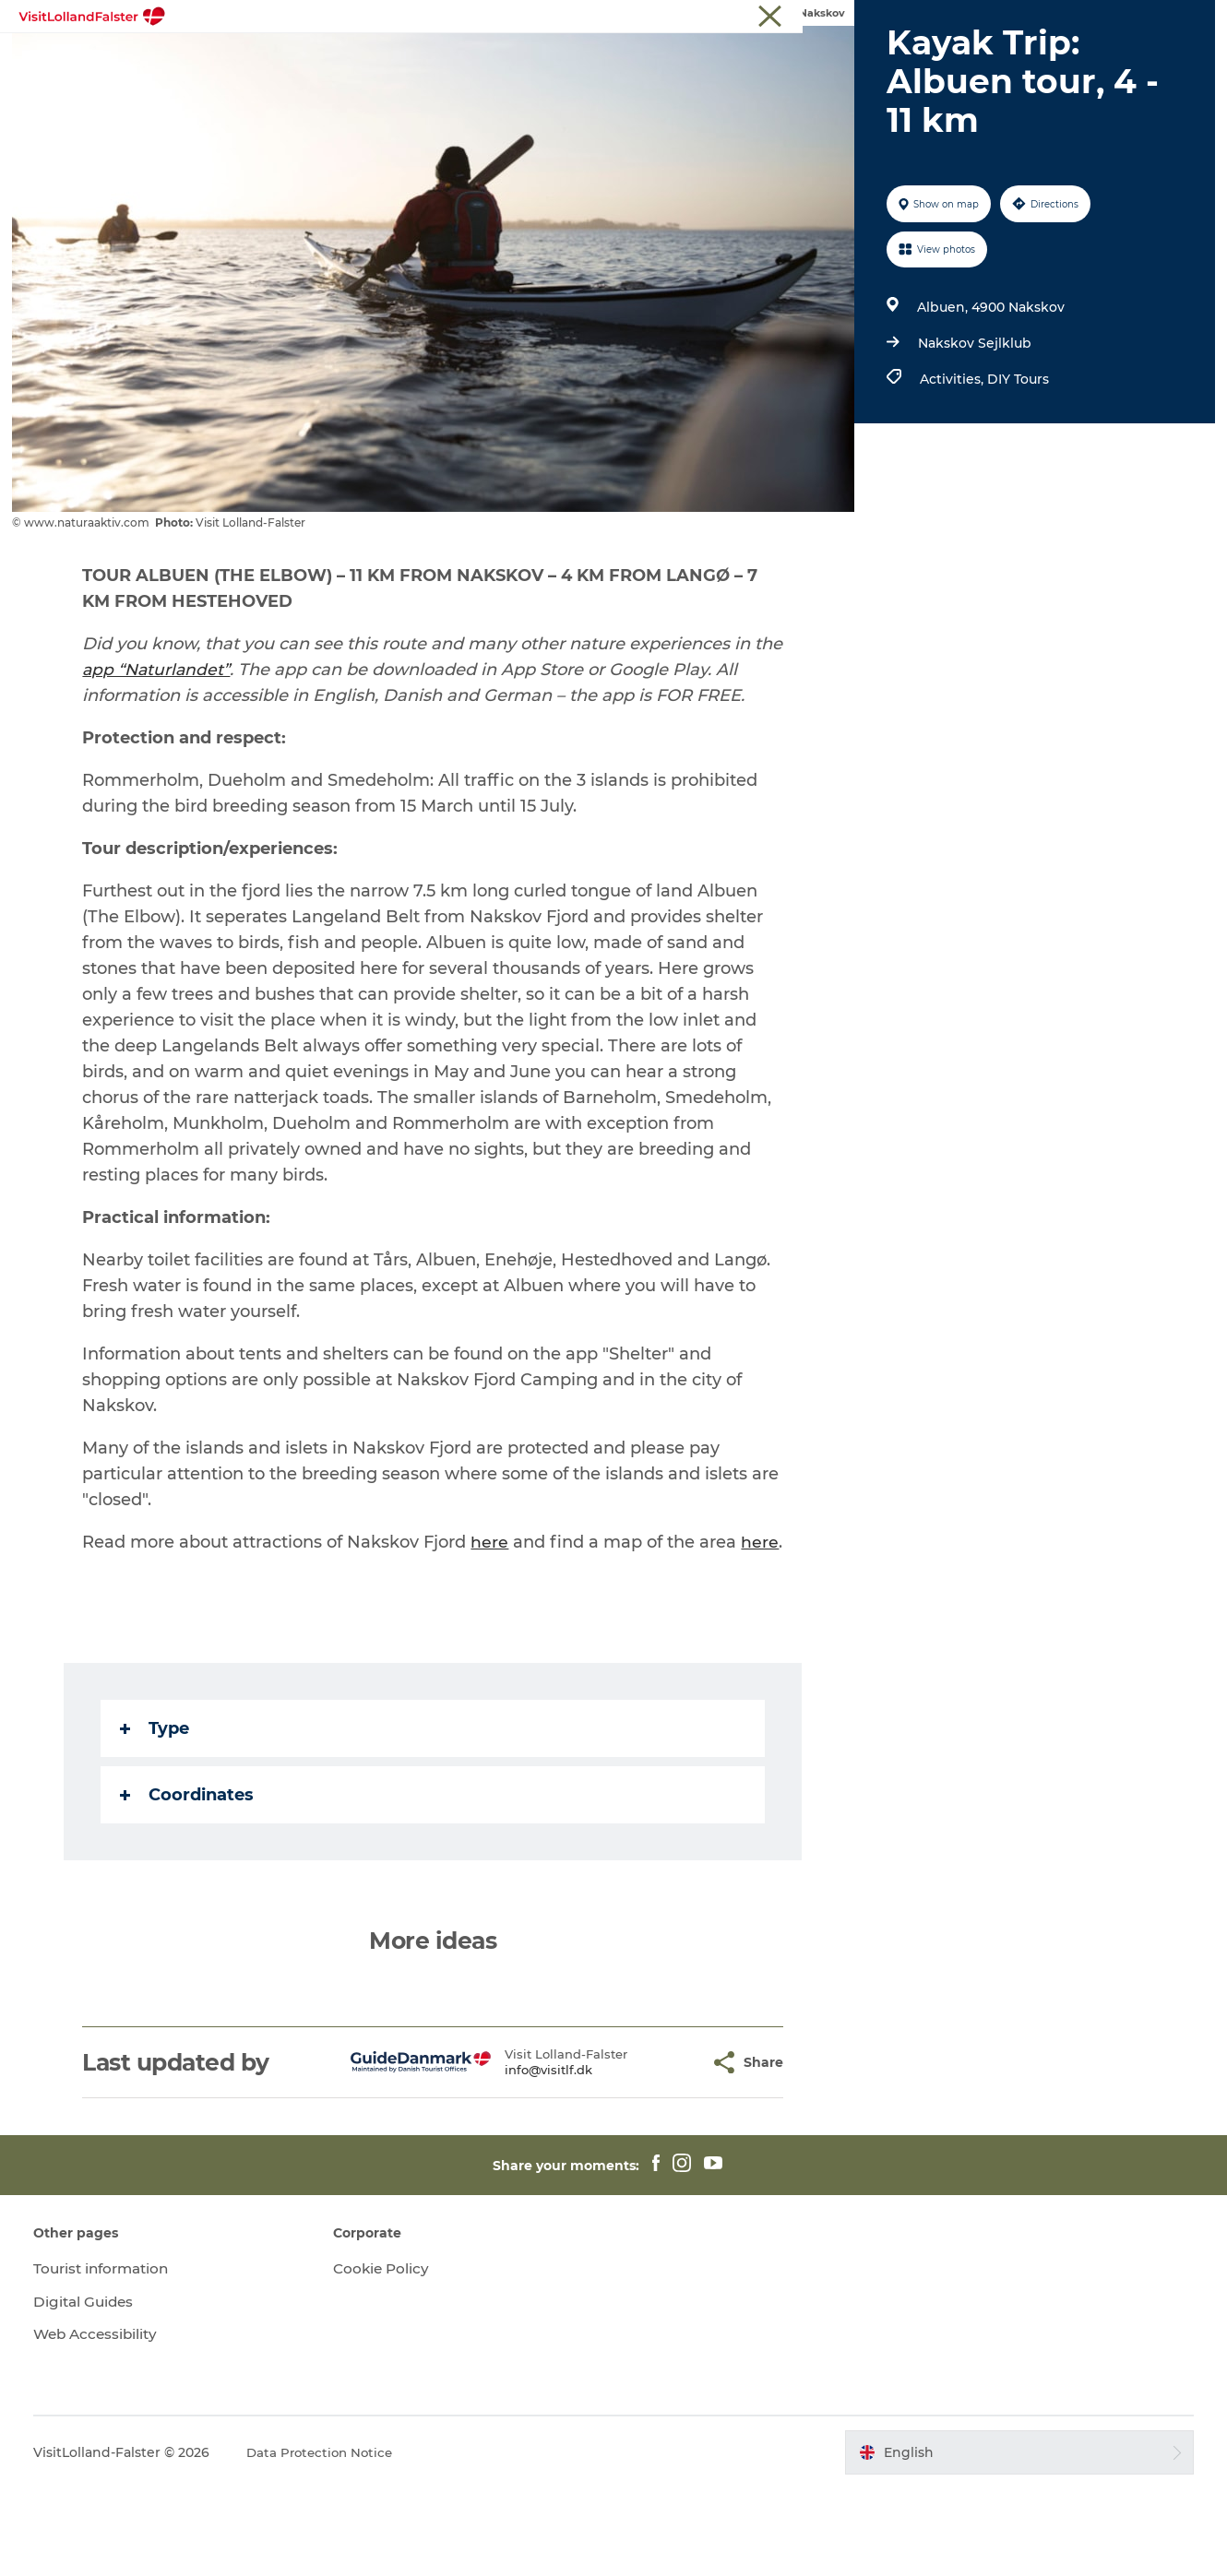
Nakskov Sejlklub (972, 430)
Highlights (299, 59)
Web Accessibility (107, 2421)
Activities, (950, 466)
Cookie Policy (386, 2356)
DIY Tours (1015, 466)
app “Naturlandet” (160, 757)
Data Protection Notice (331, 2540)
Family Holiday (566, 59)
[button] (663, 2150)
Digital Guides (94, 2389)
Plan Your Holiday (902, 59)
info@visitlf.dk (515, 2157)
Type (157, 1816)
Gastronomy (769, 59)
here (492, 1630)
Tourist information (1157, 17)
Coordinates (189, 1882)
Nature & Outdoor (425, 59)
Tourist (1068, 17)
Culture (671, 59)
